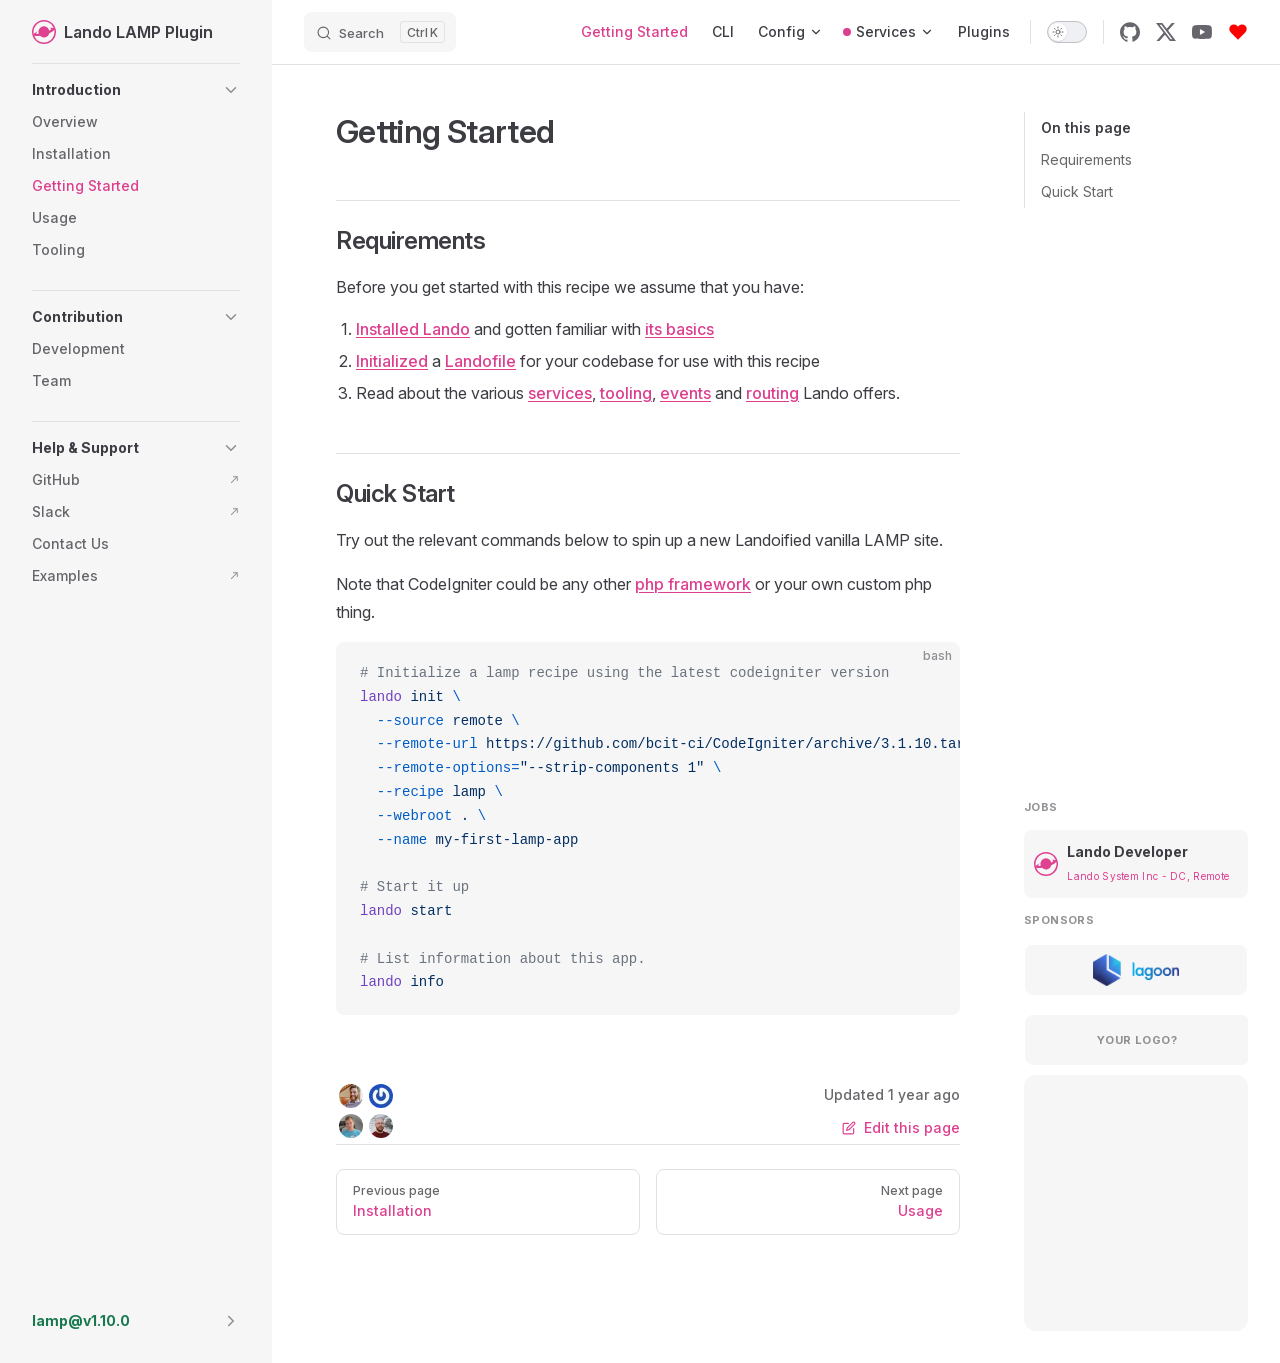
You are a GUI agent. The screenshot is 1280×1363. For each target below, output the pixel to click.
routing (772, 393)
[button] (136, 90)
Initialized (392, 361)
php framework (693, 584)
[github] (1130, 32)
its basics (679, 329)
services (560, 393)
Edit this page (901, 1127)
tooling (626, 393)
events (685, 393)
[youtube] (1202, 32)
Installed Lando (413, 329)
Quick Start (1077, 191)
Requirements (1086, 159)
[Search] (380, 32)
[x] (1166, 32)
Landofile (480, 361)
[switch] (1067, 32)
